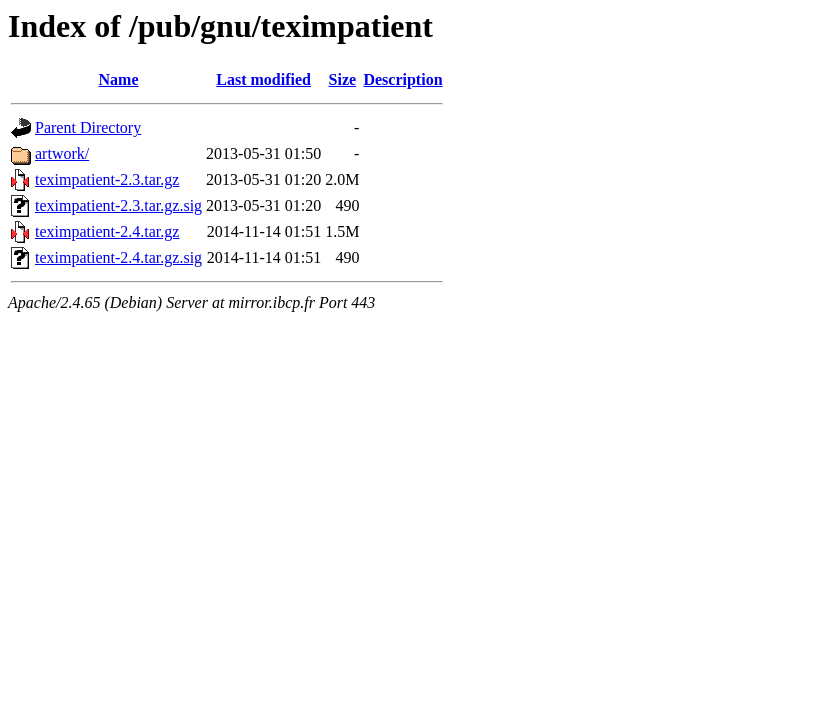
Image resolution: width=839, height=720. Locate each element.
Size (343, 79)
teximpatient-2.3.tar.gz (107, 179)
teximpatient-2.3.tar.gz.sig (118, 205)
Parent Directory (88, 127)
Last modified (263, 79)
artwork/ (62, 153)
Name (119, 79)
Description (402, 79)
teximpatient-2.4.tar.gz (107, 231)
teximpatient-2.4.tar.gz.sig (118, 257)
